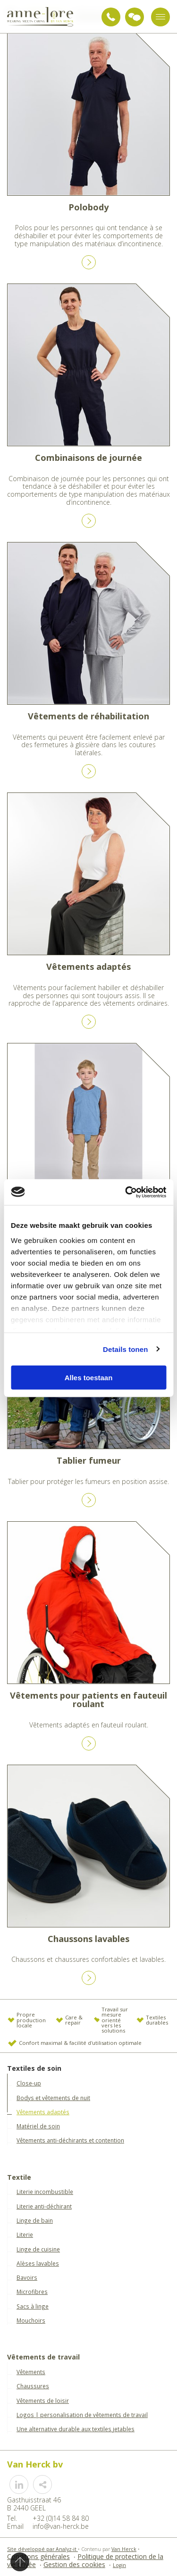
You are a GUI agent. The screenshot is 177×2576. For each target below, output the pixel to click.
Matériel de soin (38, 2126)
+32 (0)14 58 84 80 (110, 17)
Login (119, 2565)
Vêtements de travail (43, 2357)
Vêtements (31, 2371)
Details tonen (125, 1349)
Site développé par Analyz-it (42, 2549)
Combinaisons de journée (88, 457)
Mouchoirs (31, 2320)
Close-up (29, 2083)
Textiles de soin (34, 2069)
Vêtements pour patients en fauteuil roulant (88, 1699)
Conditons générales (38, 2556)
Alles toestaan (89, 1378)
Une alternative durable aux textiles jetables (76, 2429)
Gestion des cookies (74, 2564)
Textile (19, 2178)
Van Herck (123, 2549)
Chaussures (33, 2386)
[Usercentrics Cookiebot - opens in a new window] (126, 1192)
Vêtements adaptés (88, 966)
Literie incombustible (45, 2191)
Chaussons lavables (88, 1938)
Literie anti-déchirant (44, 2206)
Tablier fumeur (89, 1460)
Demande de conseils (134, 17)
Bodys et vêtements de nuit (53, 2097)
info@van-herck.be (61, 2526)
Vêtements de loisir (43, 2400)
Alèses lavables (38, 2263)
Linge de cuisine (38, 2249)
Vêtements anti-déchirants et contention (70, 2140)
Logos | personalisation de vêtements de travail (82, 2414)
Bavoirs (27, 2277)
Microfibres (32, 2291)
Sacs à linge (33, 2306)
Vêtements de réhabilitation (88, 716)
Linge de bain (35, 2220)
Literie (25, 2234)
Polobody (88, 207)
